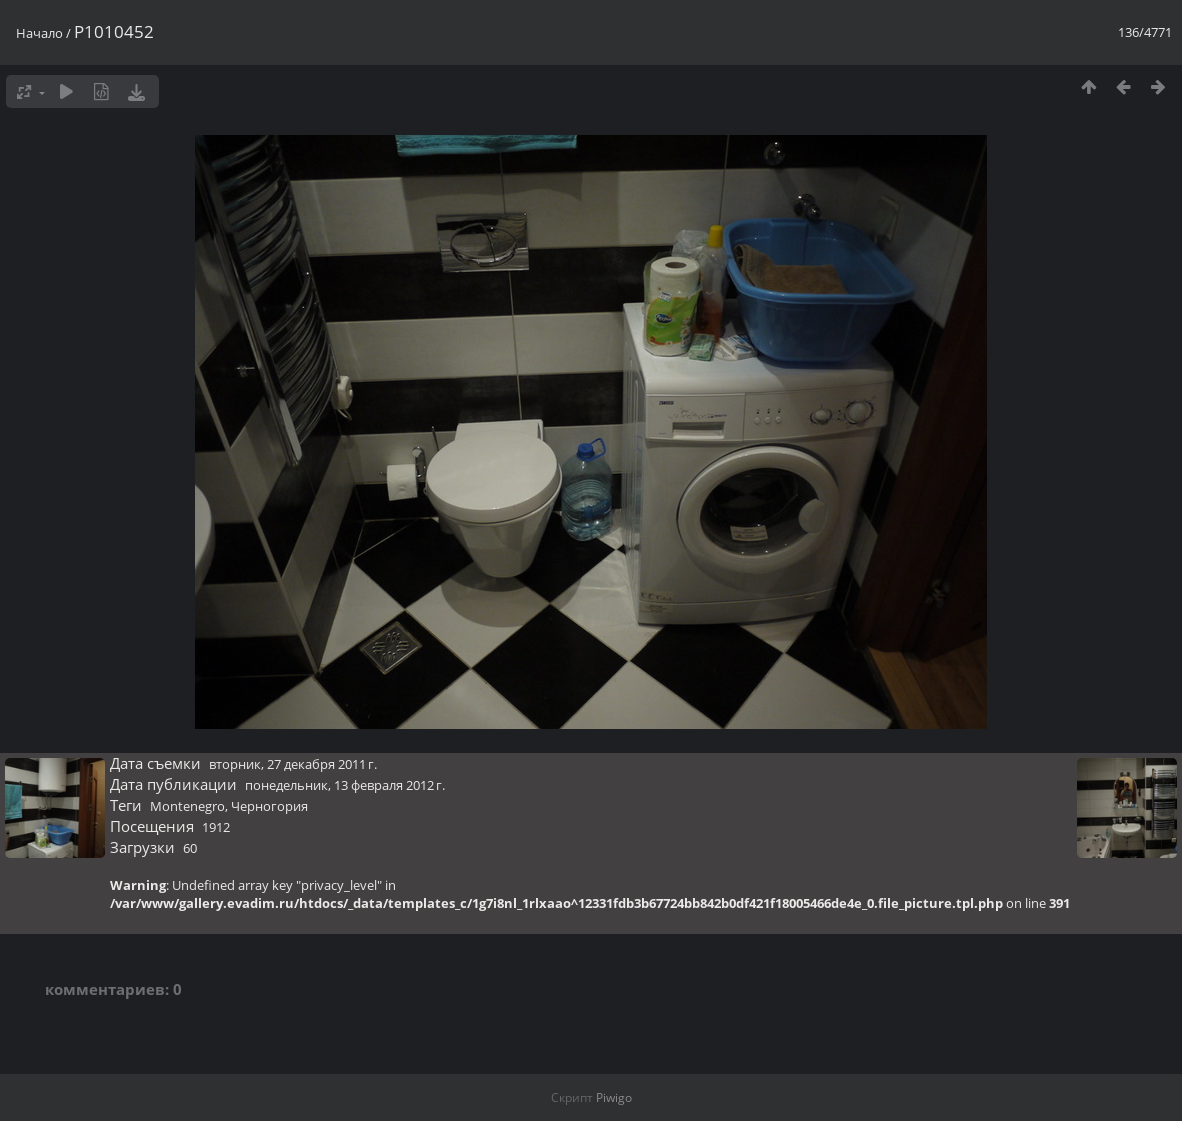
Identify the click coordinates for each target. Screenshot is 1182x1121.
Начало (39, 33)
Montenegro (187, 806)
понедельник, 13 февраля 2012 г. (345, 785)
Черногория (269, 806)
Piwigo (614, 1097)
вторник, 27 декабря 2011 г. (293, 764)
